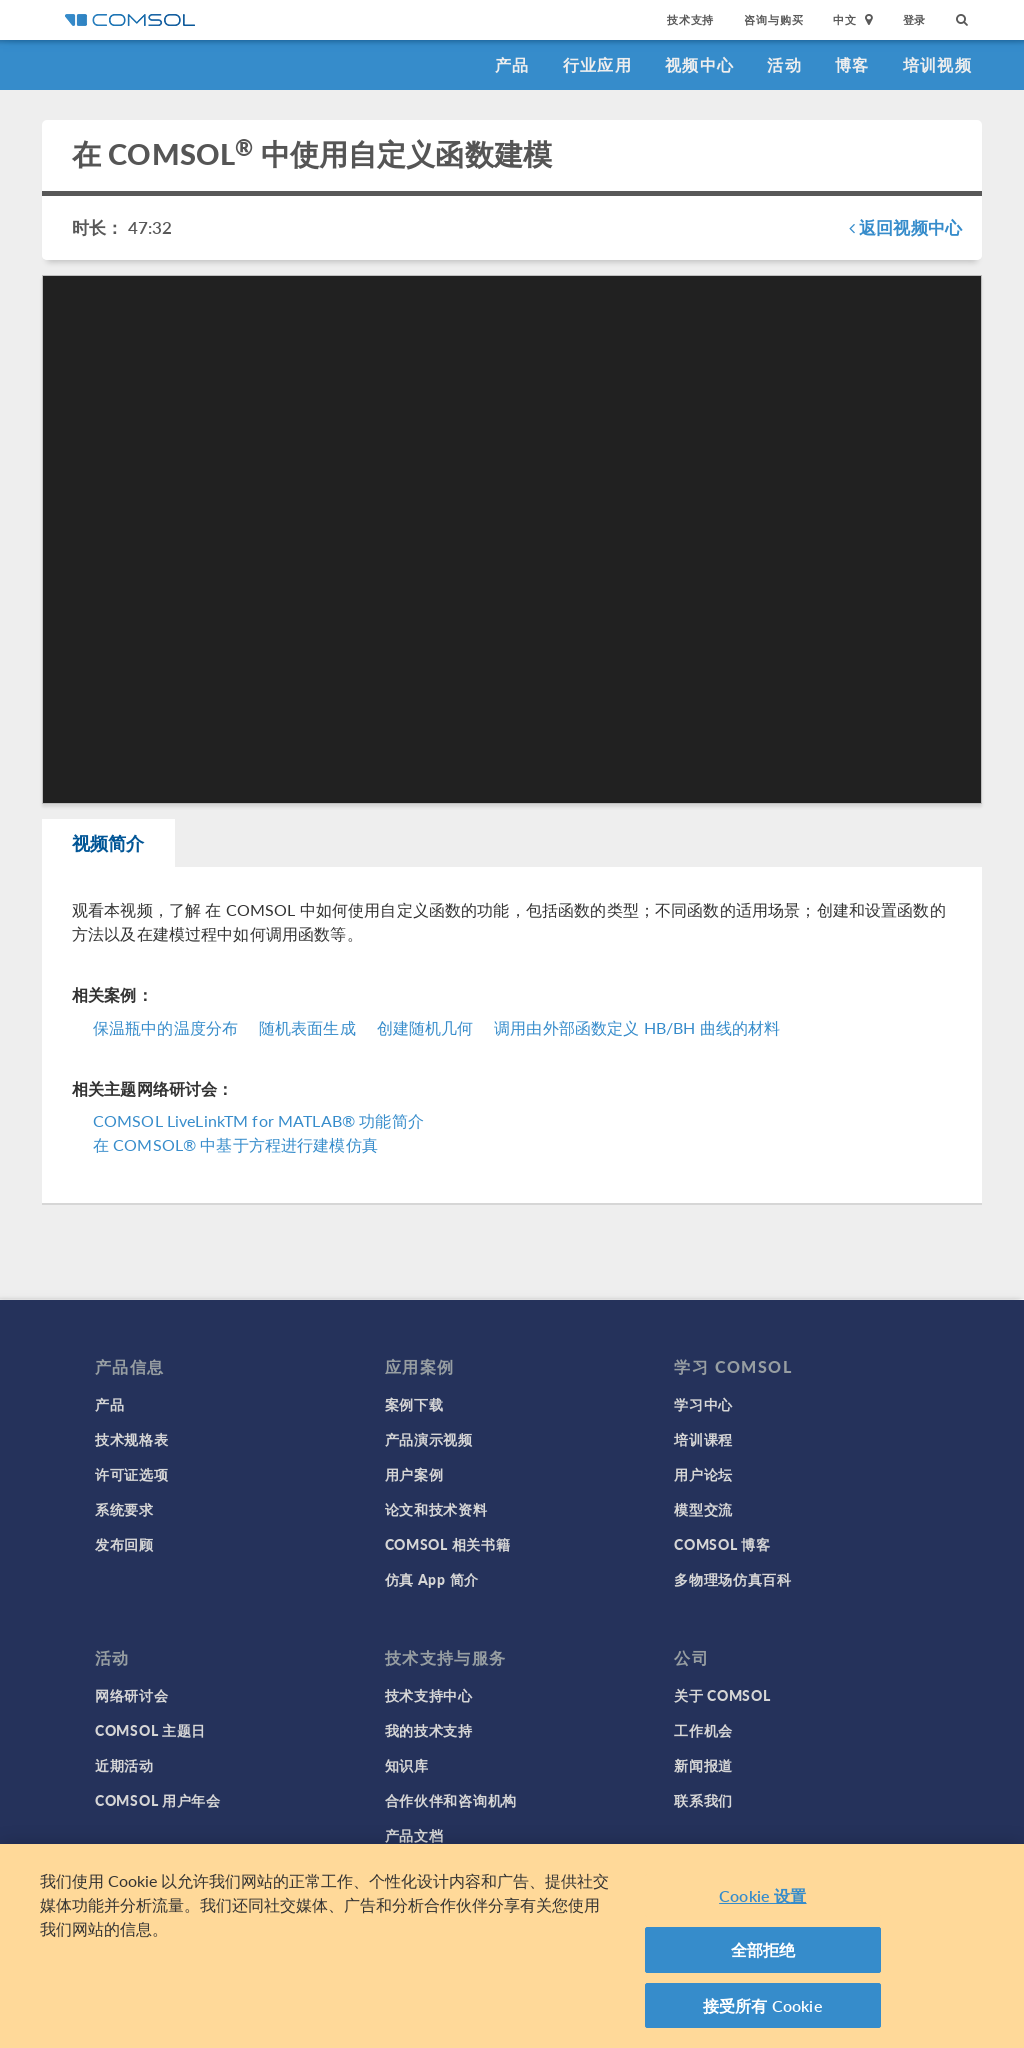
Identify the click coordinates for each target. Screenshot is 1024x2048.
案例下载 (414, 1404)
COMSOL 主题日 (150, 1730)
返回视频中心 (905, 227)
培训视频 (937, 64)
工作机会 (703, 1730)
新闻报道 (703, 1765)
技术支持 (690, 19)
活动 (784, 64)
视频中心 (699, 64)
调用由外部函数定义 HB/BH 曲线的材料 (637, 1027)
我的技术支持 (429, 1730)
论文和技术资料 (436, 1509)
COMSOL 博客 (722, 1544)
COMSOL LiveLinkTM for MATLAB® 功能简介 (258, 1120)
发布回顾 (124, 1544)
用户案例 (414, 1474)
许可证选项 (132, 1474)
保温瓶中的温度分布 (165, 1027)
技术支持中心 (429, 1695)
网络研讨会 (132, 1695)
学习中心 (703, 1404)
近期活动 (124, 1765)
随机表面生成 (307, 1027)
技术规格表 (132, 1439)
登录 (915, 19)
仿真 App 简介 (432, 1579)
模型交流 (703, 1509)
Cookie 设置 (762, 1902)
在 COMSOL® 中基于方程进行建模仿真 (233, 1144)
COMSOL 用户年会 (158, 1800)
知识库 (407, 1765)
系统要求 (124, 1509)
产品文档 (414, 1835)
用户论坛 (703, 1474)
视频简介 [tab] (108, 842)
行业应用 (597, 64)
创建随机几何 (425, 1027)
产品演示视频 (429, 1439)
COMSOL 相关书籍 (448, 1544)
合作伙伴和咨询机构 (451, 1800)
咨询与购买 (773, 19)
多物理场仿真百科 (733, 1579)
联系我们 (703, 1800)
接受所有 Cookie (763, 2012)
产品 (512, 64)
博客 (852, 64)
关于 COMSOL (722, 1695)
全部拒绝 (763, 1956)
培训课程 (703, 1439)
